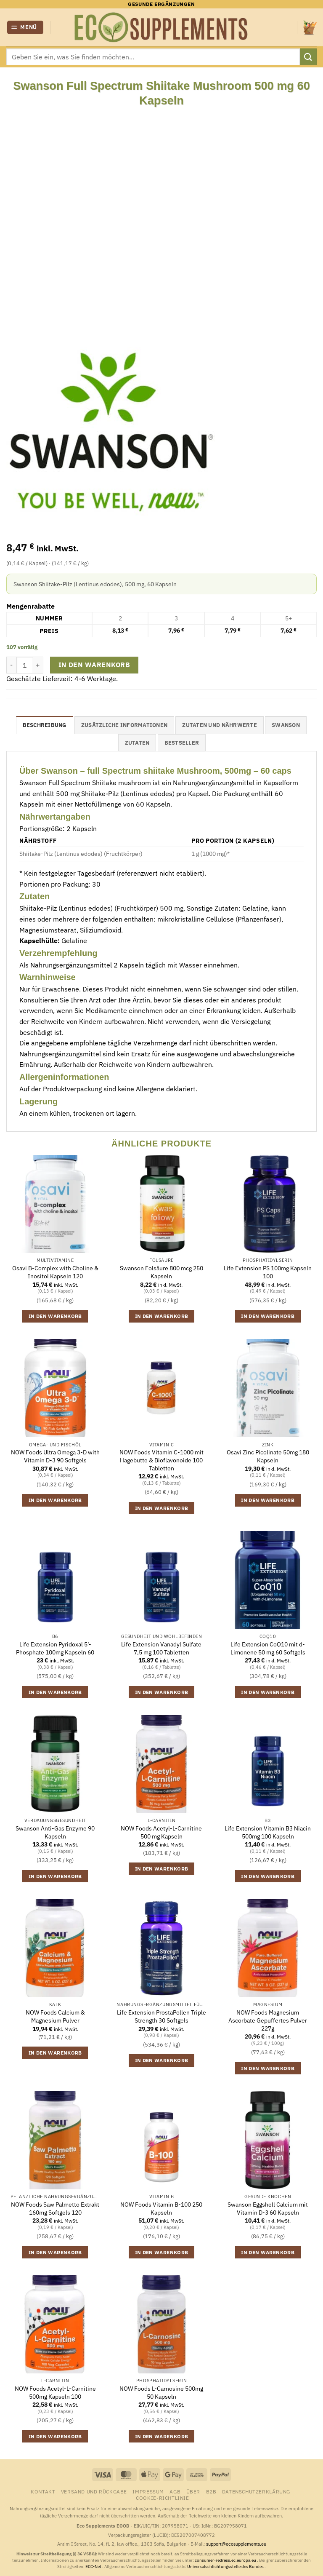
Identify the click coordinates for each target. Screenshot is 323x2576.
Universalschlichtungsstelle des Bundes (226, 2566)
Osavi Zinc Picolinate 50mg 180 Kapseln (268, 1456)
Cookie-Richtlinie (162, 2497)
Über (193, 2491)
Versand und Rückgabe (94, 2491)
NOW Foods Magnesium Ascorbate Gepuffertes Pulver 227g (267, 2020)
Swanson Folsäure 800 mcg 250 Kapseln (161, 1272)
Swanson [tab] (286, 725)
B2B (211, 2491)
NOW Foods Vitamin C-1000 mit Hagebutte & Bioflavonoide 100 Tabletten (161, 1460)
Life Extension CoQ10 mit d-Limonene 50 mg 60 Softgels (267, 1648)
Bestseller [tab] (181, 742)
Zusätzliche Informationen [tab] (124, 725)
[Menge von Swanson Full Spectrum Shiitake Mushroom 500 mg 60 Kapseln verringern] (11, 665)
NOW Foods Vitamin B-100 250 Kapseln (161, 2208)
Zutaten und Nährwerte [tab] (219, 725)
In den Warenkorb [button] (55, 1316)
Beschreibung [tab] (44, 725)
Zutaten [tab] (137, 742)
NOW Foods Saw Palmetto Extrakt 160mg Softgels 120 (55, 2208)
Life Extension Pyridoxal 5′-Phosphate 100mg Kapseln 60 (55, 1648)
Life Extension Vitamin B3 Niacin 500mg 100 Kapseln (268, 1832)
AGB (174, 2491)
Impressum (148, 2491)
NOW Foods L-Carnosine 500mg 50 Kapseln (161, 2392)
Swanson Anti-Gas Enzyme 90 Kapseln (55, 1832)
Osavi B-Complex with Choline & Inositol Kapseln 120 (55, 1272)
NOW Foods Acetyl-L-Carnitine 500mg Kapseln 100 (55, 2392)
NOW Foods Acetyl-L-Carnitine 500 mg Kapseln (161, 1832)
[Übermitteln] (308, 56)
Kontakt (43, 2491)
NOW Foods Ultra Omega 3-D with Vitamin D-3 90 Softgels (55, 1456)
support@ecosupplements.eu (236, 2544)
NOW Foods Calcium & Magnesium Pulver (55, 2016)
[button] (25, 28)
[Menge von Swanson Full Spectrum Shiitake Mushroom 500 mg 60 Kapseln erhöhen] (38, 665)
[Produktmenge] (24, 665)
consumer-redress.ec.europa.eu (226, 2560)
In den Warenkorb (94, 664)
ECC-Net (93, 2566)
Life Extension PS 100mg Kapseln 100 (268, 1272)
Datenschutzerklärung (256, 2491)
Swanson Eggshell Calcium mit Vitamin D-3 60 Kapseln (268, 2208)
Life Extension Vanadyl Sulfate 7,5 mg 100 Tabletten (161, 1648)
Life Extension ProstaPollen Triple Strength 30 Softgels (161, 2016)
